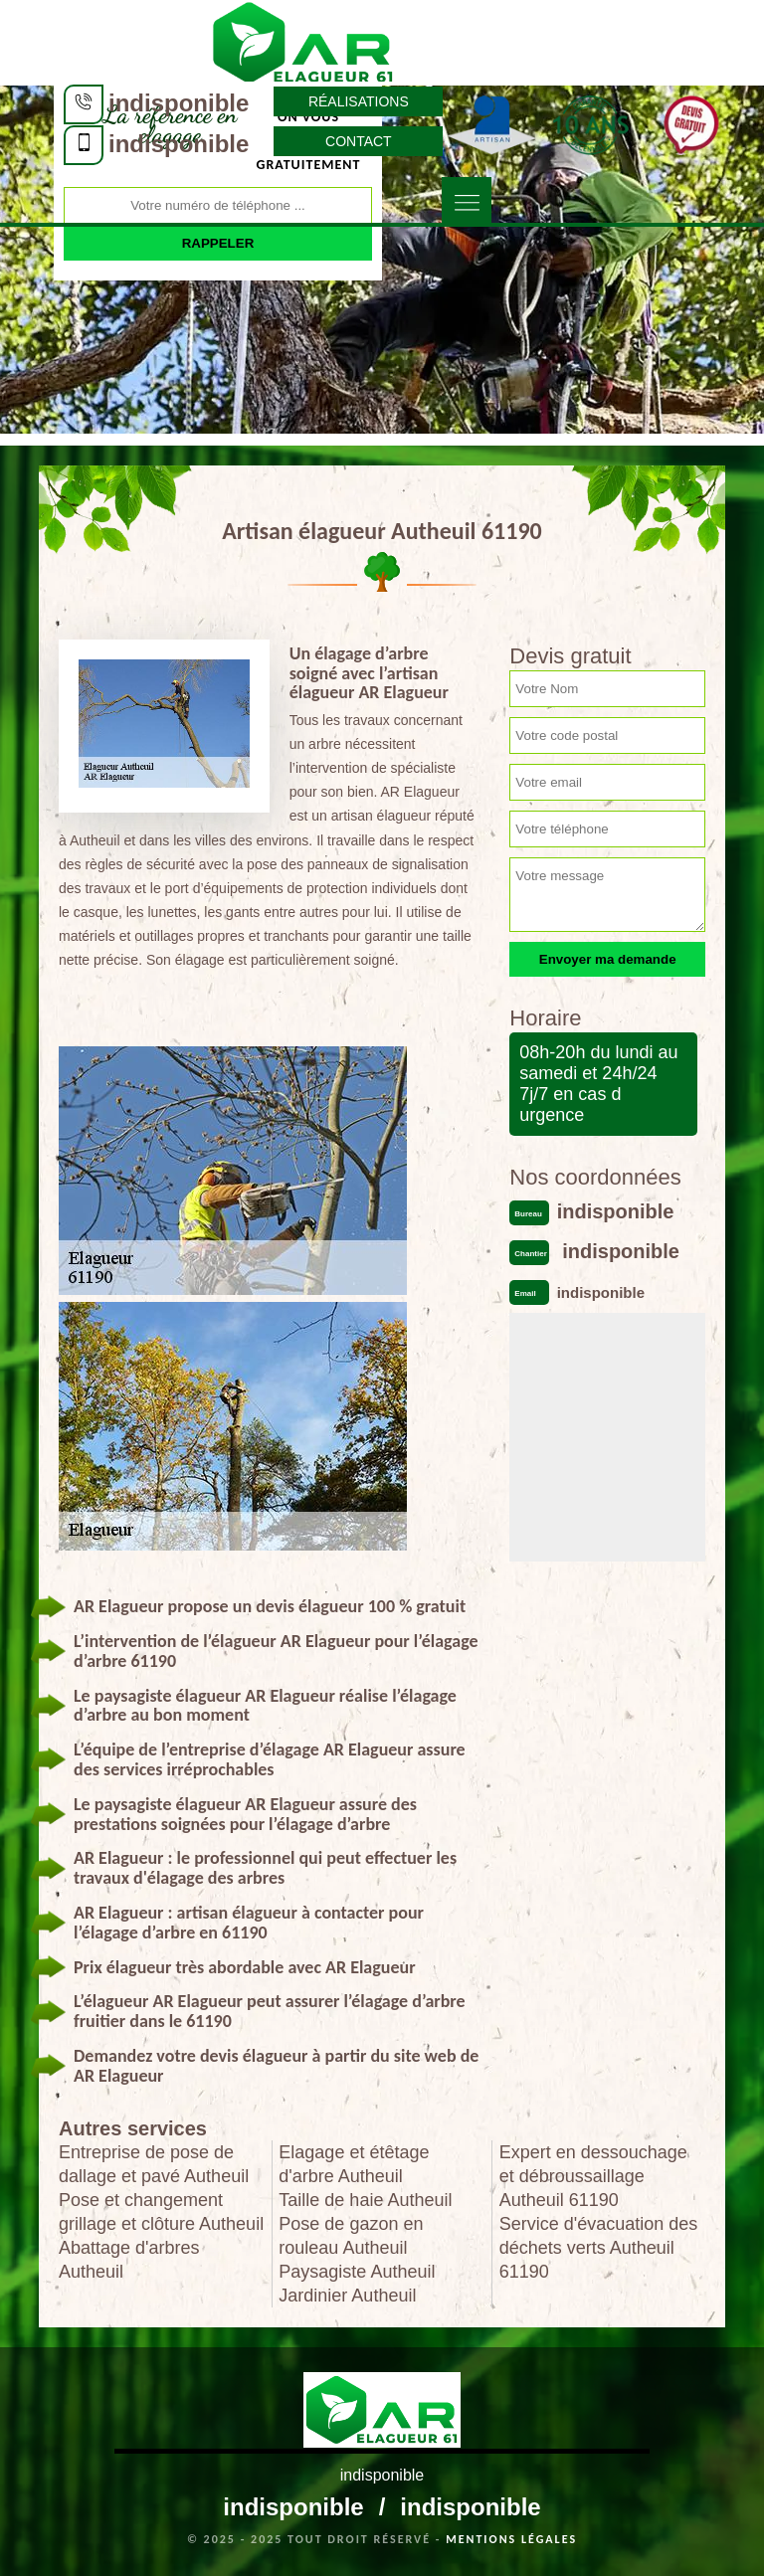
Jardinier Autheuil (347, 2295)
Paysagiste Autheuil (357, 2272)
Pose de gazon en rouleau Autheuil (351, 2236)
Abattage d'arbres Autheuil (129, 2260)
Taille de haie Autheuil (365, 2200)
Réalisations (358, 101)
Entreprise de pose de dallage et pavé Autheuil (154, 2164)
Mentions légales (511, 2539)
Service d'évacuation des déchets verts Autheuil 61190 (598, 2248)
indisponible (178, 103)
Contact (358, 141)
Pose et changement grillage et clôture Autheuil (161, 2212)
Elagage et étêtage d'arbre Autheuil (354, 2164)
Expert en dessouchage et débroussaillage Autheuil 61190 (593, 2176)
